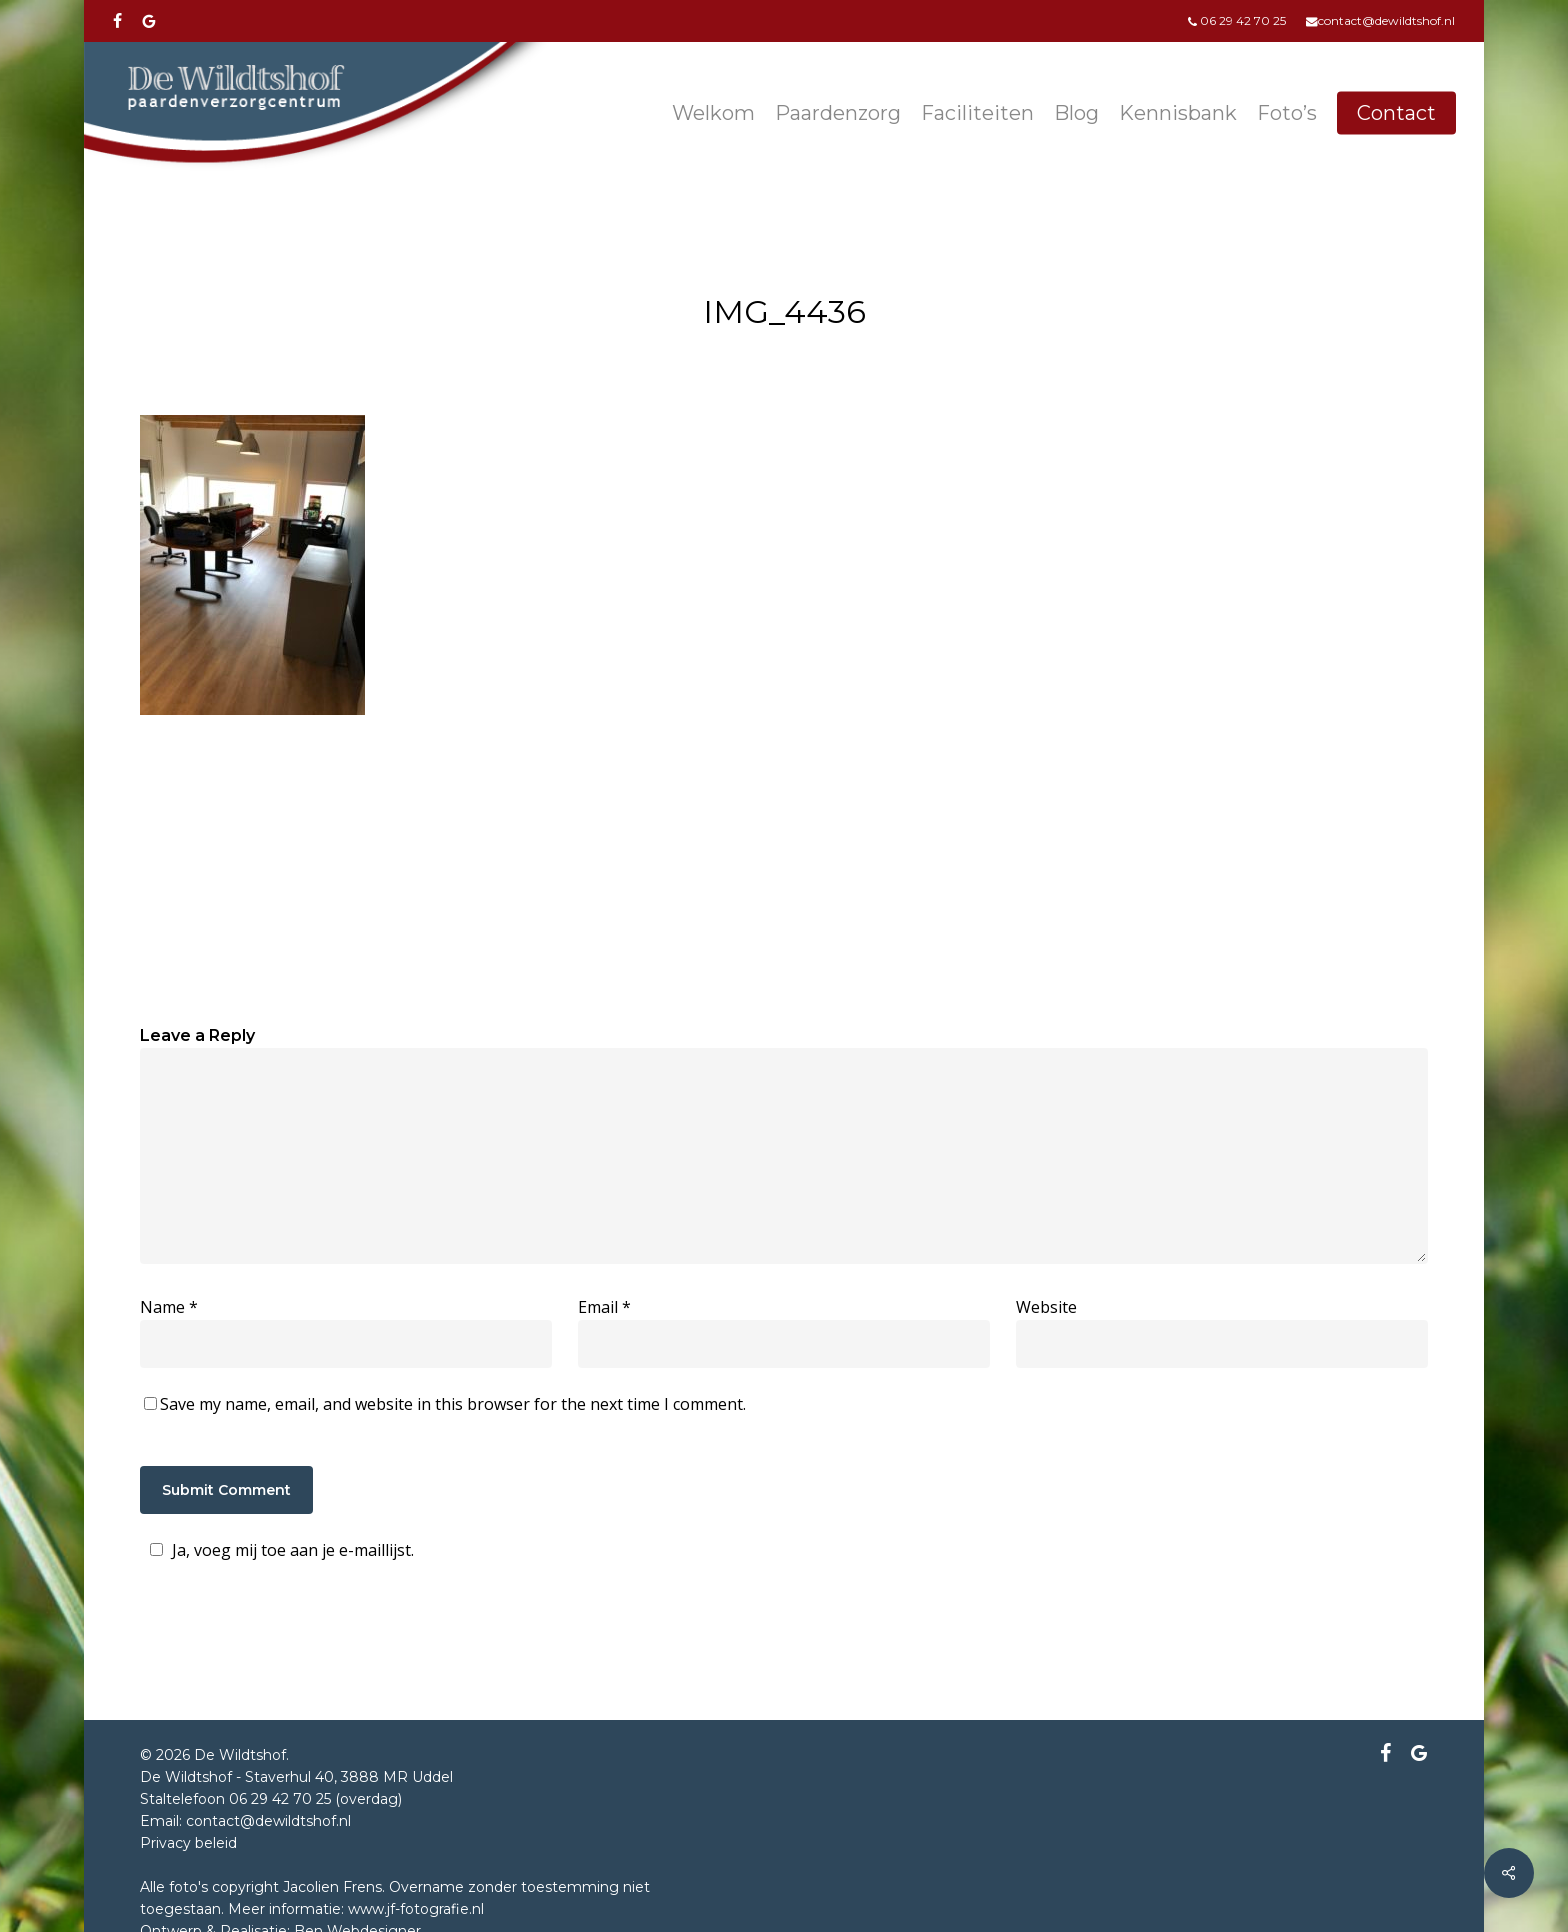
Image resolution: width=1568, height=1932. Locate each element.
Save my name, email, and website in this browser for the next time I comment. (453, 1404)
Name (169, 1307)
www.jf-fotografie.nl (416, 1909)
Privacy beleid (188, 1843)
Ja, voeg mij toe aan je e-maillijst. (279, 1550)
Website (1046, 1307)
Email (604, 1307)
